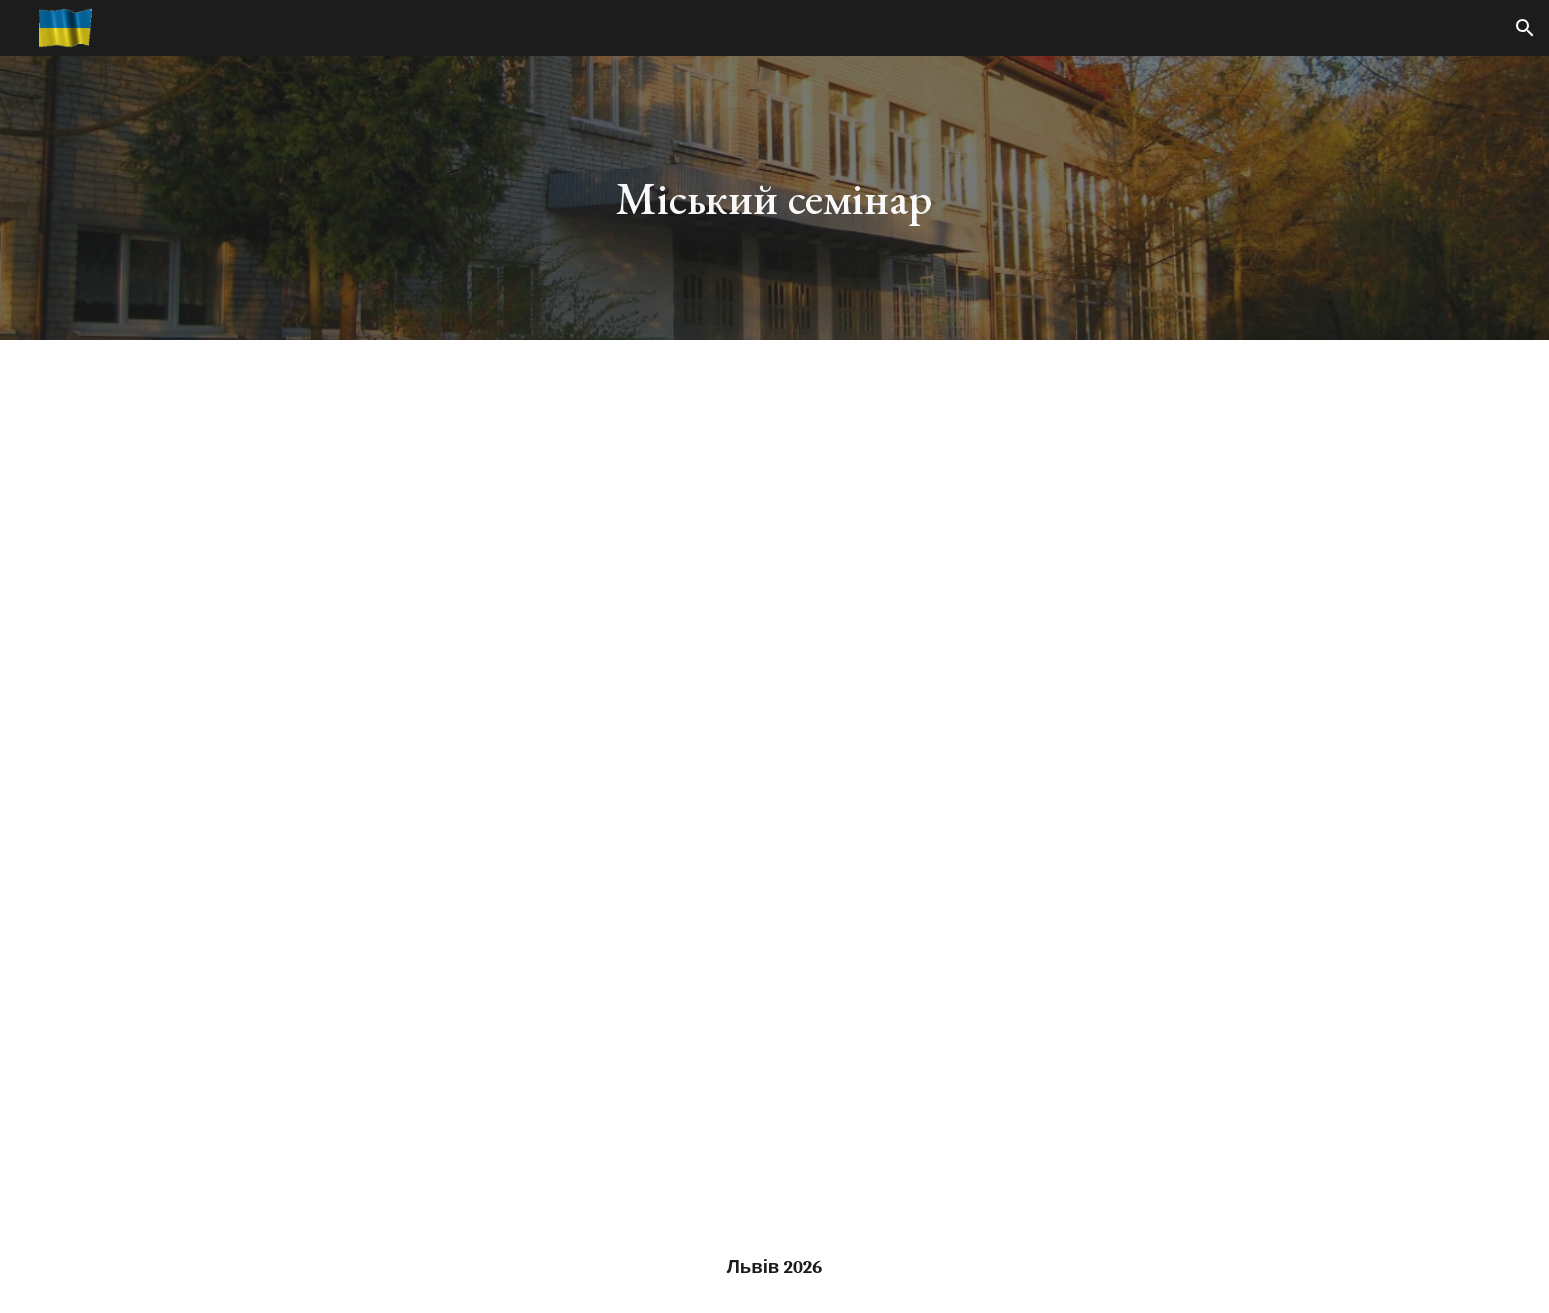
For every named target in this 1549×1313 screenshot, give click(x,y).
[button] (1525, 28)
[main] (775, 198)
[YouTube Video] (774, 805)
